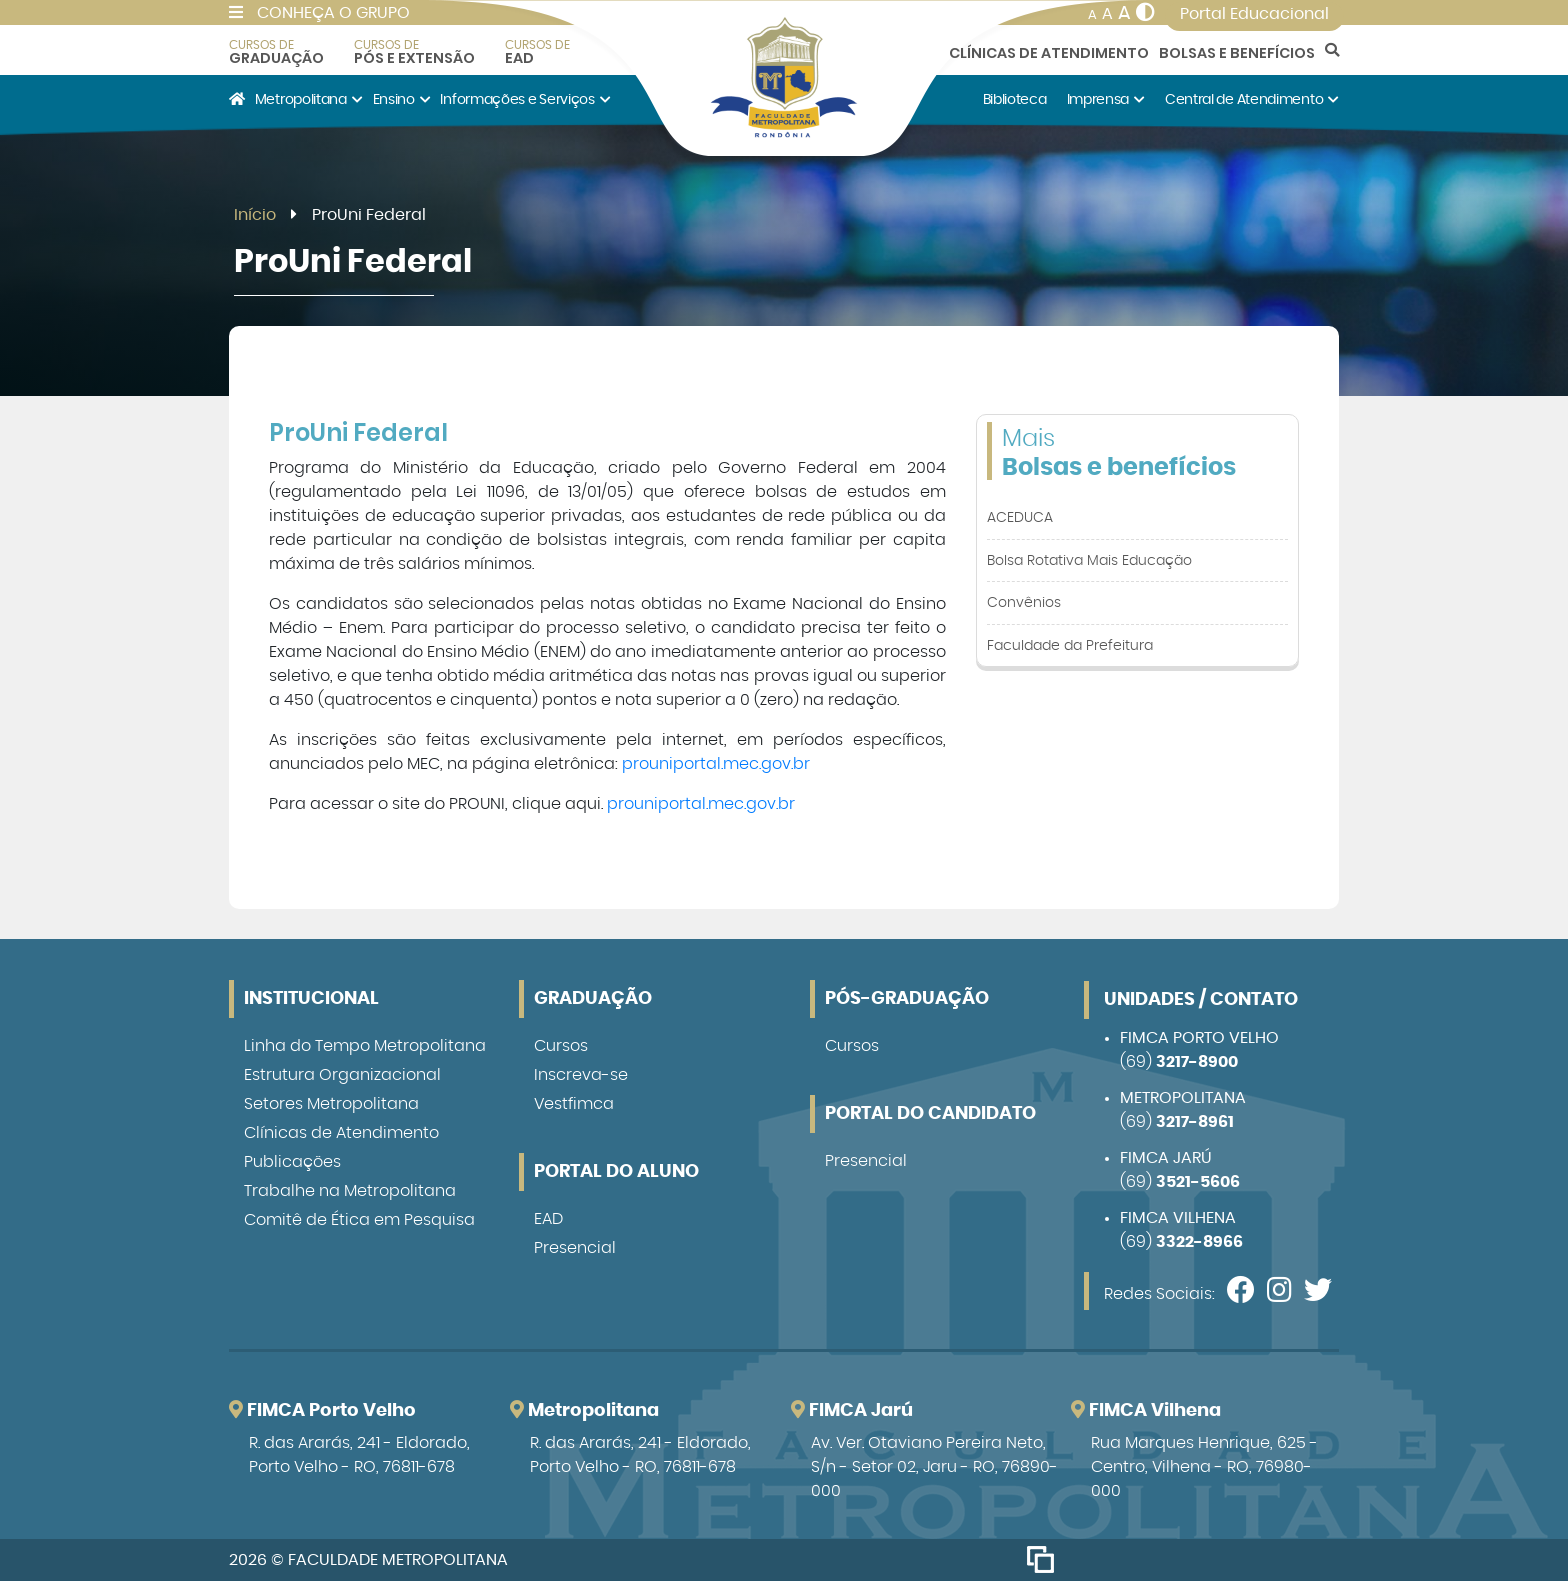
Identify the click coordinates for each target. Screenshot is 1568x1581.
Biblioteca (1015, 99)
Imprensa (1106, 99)
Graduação (276, 52)
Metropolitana (309, 99)
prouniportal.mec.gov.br (716, 764)
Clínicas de (341, 1133)
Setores (331, 1104)
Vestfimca (574, 1104)
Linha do (365, 1046)
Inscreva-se (581, 1075)
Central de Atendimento (1252, 99)
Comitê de (359, 1220)
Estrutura (342, 1075)
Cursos (561, 1046)
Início (255, 215)
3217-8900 (1197, 1062)
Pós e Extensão (414, 52)
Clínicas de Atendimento (1049, 53)
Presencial (575, 1248)
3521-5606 (1198, 1182)
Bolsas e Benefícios (1237, 53)
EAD (537, 52)
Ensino (402, 99)
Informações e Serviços (525, 99)
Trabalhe (350, 1191)
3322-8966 (1199, 1242)
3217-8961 (1195, 1122)
